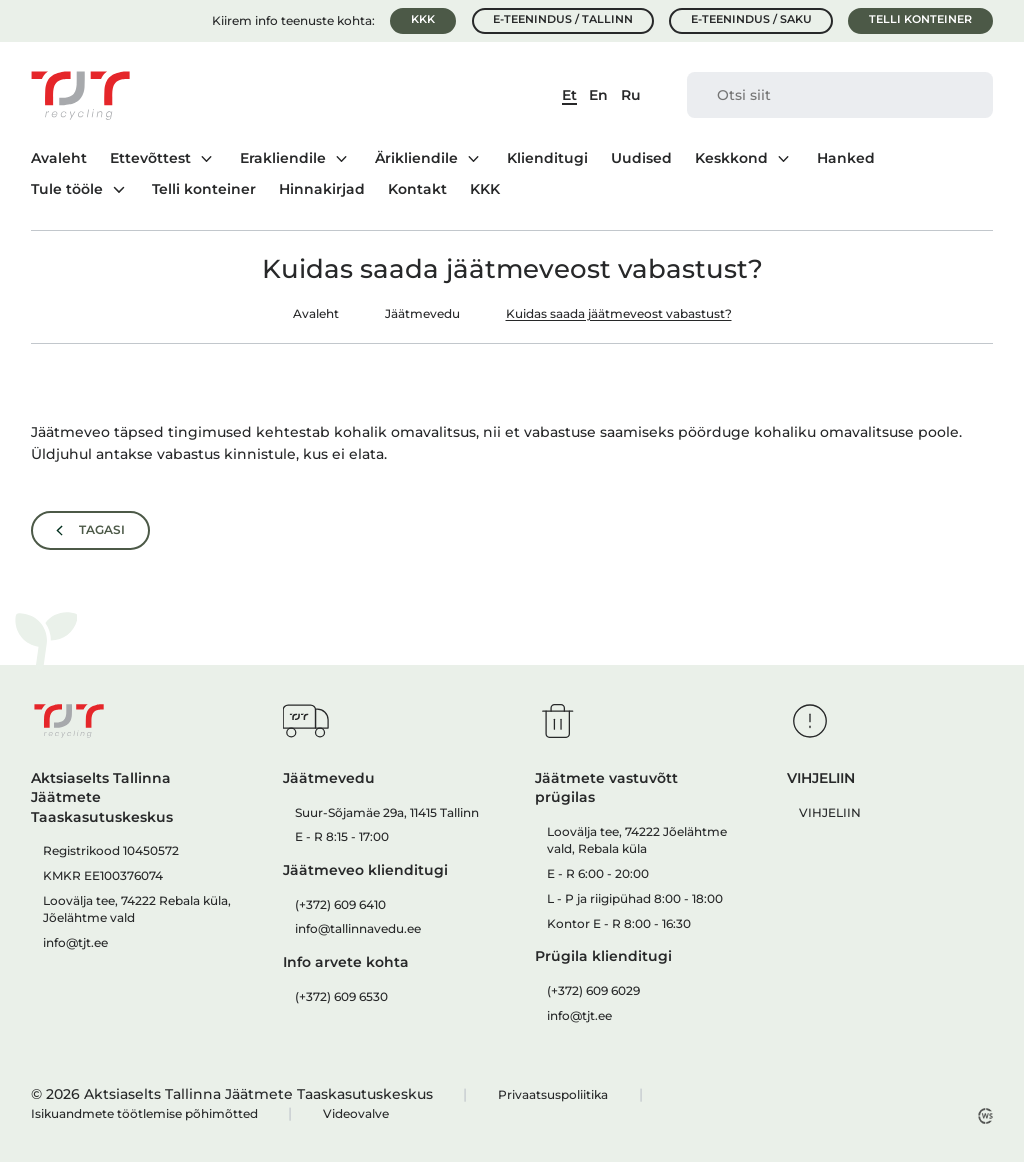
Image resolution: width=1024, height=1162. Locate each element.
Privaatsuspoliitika (553, 1094)
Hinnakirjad (322, 190)
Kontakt (417, 190)
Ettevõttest (150, 158)
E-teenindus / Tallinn (563, 19)
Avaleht (59, 159)
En (598, 95)
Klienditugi (547, 159)
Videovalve (356, 1113)
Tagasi (102, 530)
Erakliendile (283, 158)
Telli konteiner (920, 19)
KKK (423, 19)
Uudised (641, 159)
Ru (631, 95)
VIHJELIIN (830, 812)
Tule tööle (67, 189)
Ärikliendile (416, 158)
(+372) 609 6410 (340, 904)
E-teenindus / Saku (751, 19)
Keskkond (731, 158)
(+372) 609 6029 (593, 990)
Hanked (846, 159)
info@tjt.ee (75, 942)
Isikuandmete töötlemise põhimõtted (144, 1113)
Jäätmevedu (422, 313)
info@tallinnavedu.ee (358, 928)
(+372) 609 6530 (341, 996)
